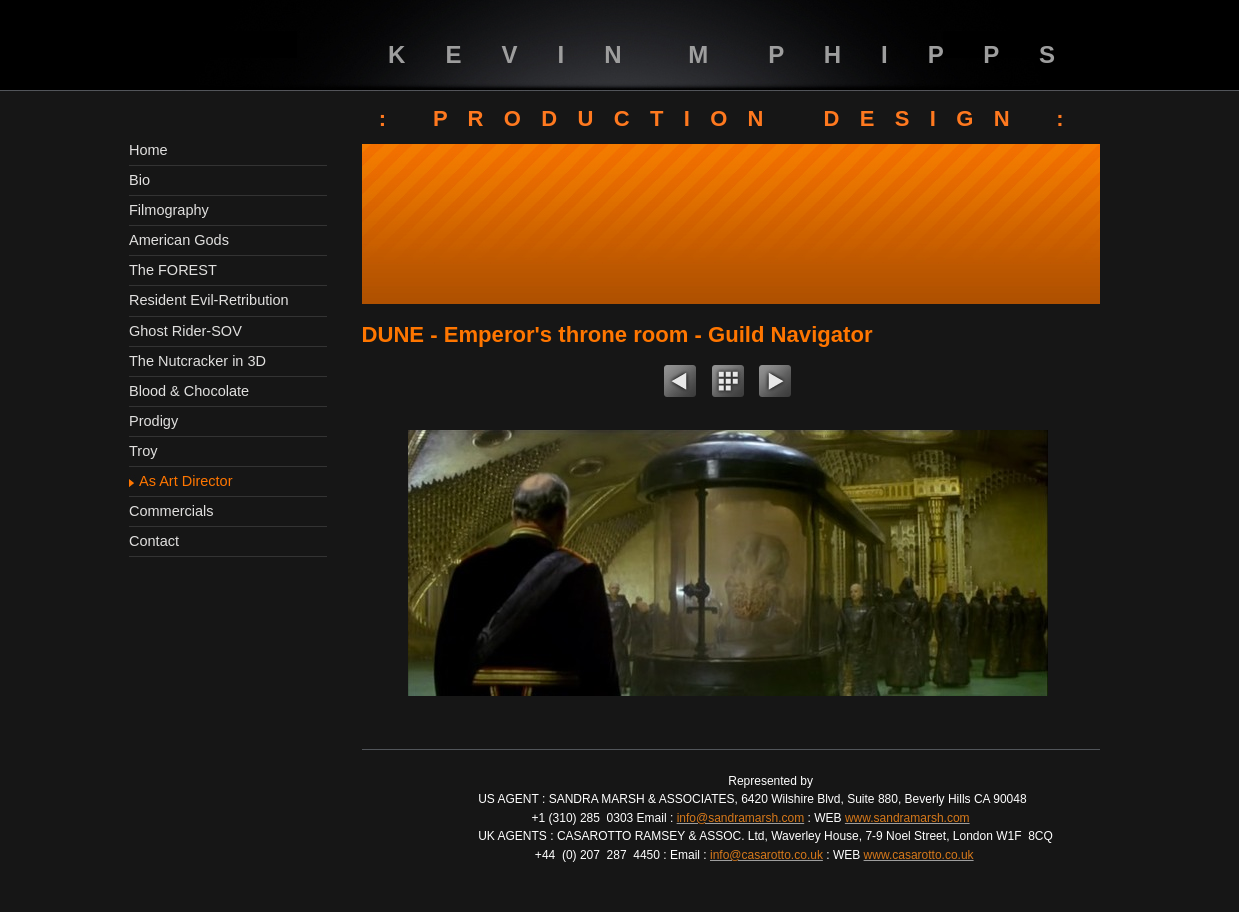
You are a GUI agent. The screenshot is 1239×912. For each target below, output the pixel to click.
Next (775, 384)
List (728, 384)
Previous (680, 384)
